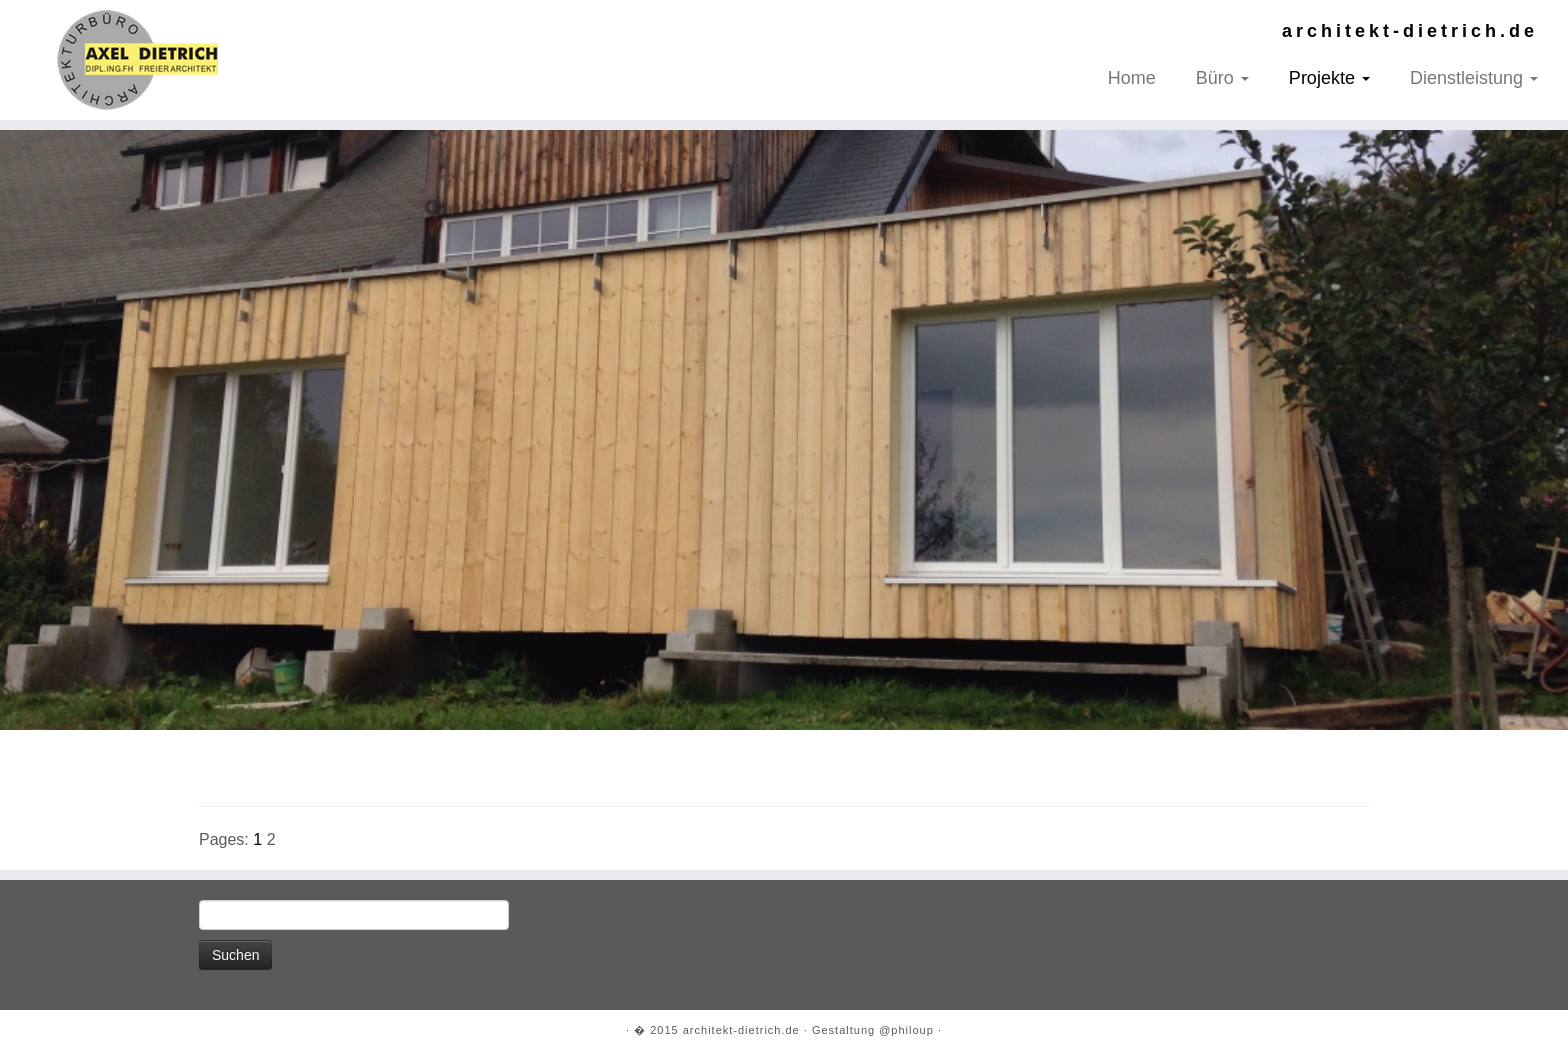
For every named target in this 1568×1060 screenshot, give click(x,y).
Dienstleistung (1474, 78)
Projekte (1329, 78)
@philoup (906, 1030)
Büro (1222, 78)
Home (1132, 78)
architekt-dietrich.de (741, 1030)
